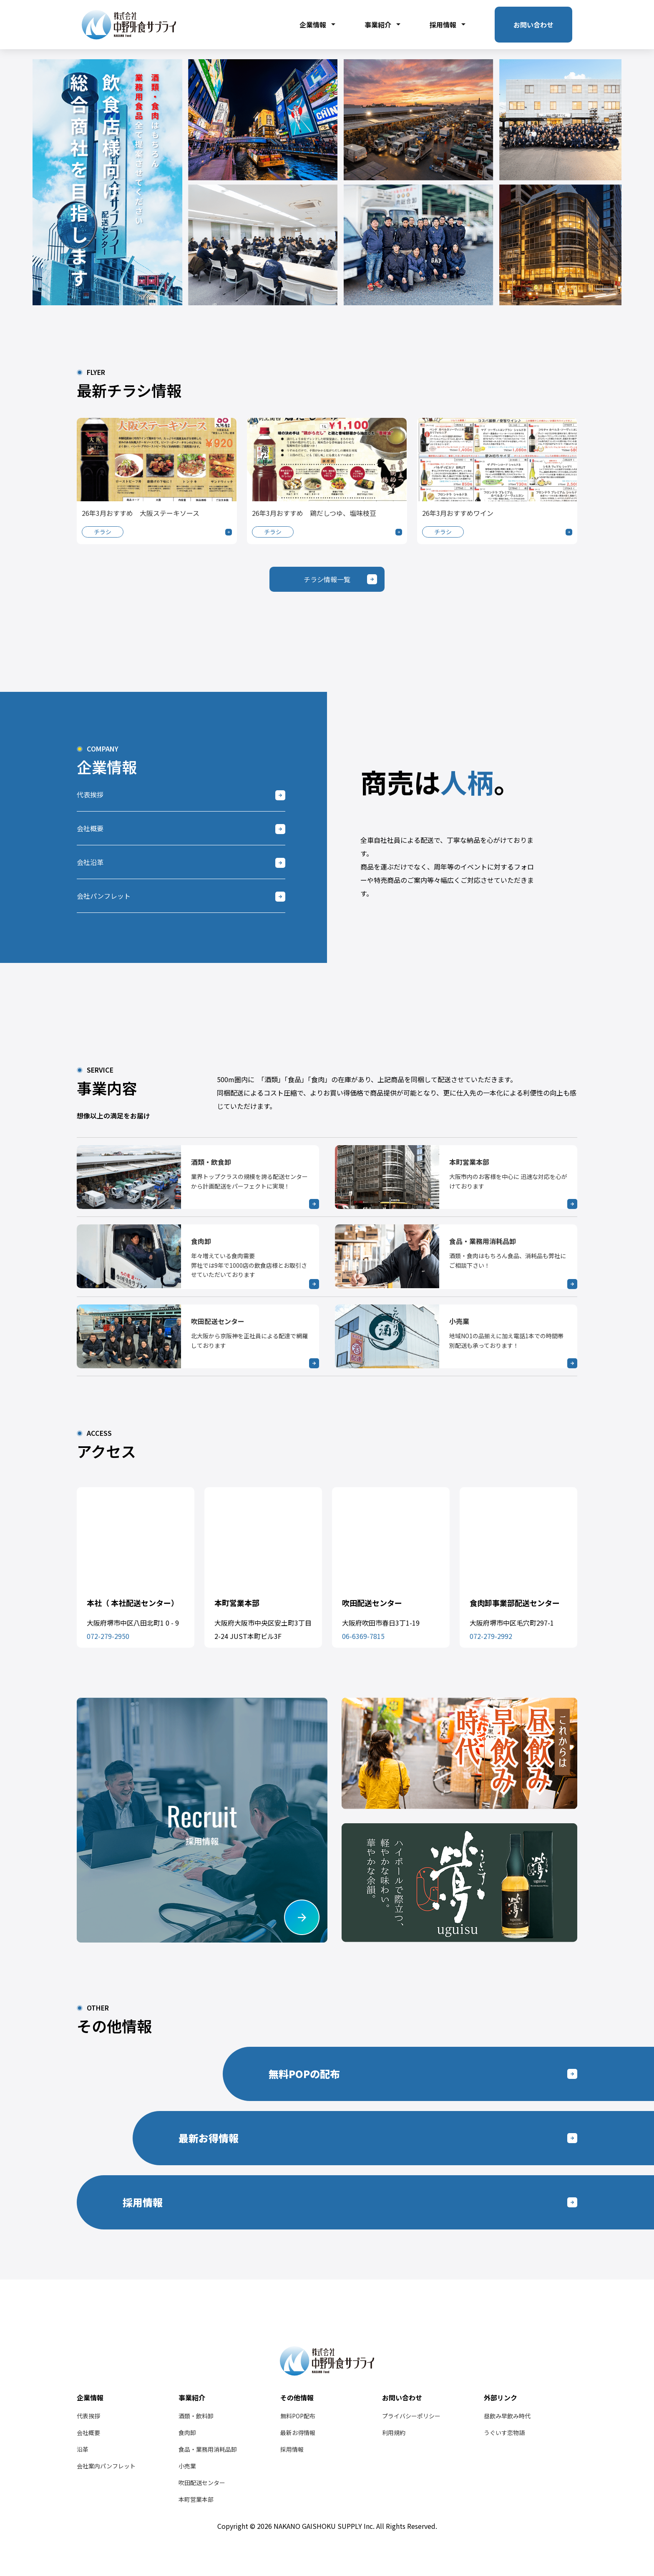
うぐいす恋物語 (504, 2432)
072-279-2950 (108, 1636)
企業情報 (317, 25)
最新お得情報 (297, 2432)
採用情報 (447, 25)
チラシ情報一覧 (327, 579)
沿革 (82, 2449)
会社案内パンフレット (106, 2466)
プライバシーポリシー (411, 2416)
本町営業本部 (196, 2499)
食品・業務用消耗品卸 (208, 2449)
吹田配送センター (202, 2482)
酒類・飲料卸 (196, 2416)
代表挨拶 (90, 794)
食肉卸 (187, 2432)
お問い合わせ (533, 25)
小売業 (187, 2466)
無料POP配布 (297, 2416)
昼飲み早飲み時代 (507, 2416)
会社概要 (90, 828)
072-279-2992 (491, 1636)
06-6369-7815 (363, 1636)
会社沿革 (90, 862)
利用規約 (393, 2432)
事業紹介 (382, 25)
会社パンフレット (104, 896)
